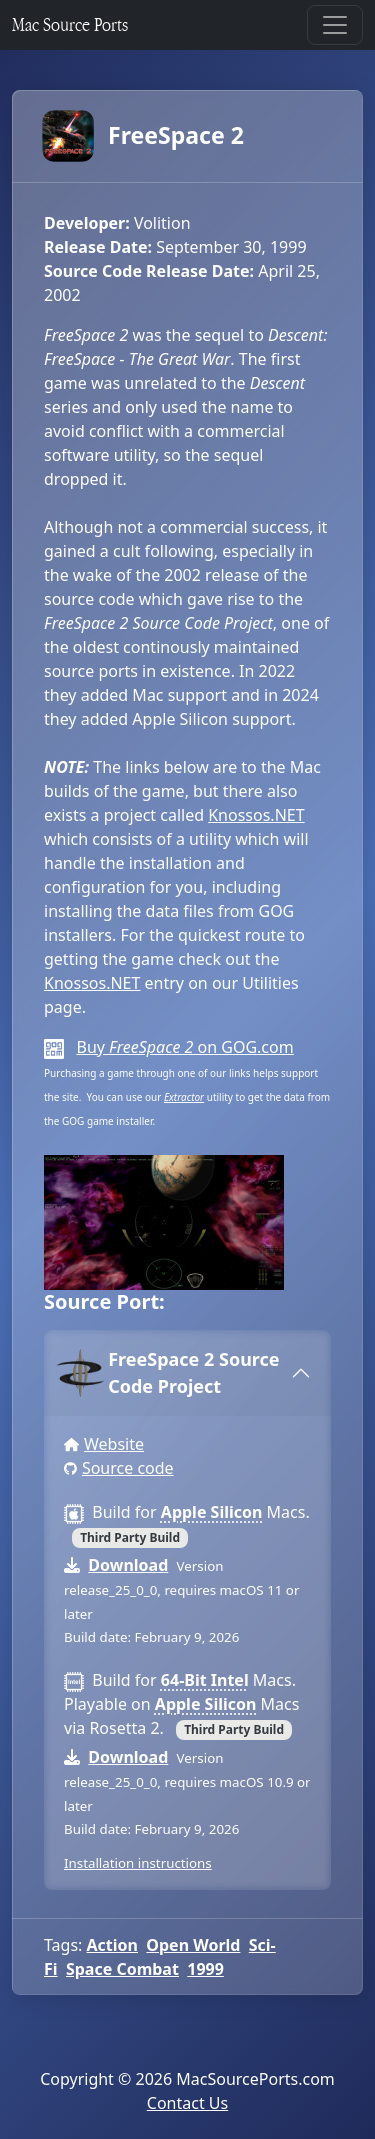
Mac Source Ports (70, 24)
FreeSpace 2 (144, 136)
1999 (205, 1969)
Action (112, 1945)
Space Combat (122, 1969)
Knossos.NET (256, 815)
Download (128, 1565)
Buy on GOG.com (184, 1047)
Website (114, 1444)
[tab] (187, 1373)
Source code (128, 1468)
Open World (193, 1945)
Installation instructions (138, 1863)
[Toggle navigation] (335, 25)
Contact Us (187, 2103)
